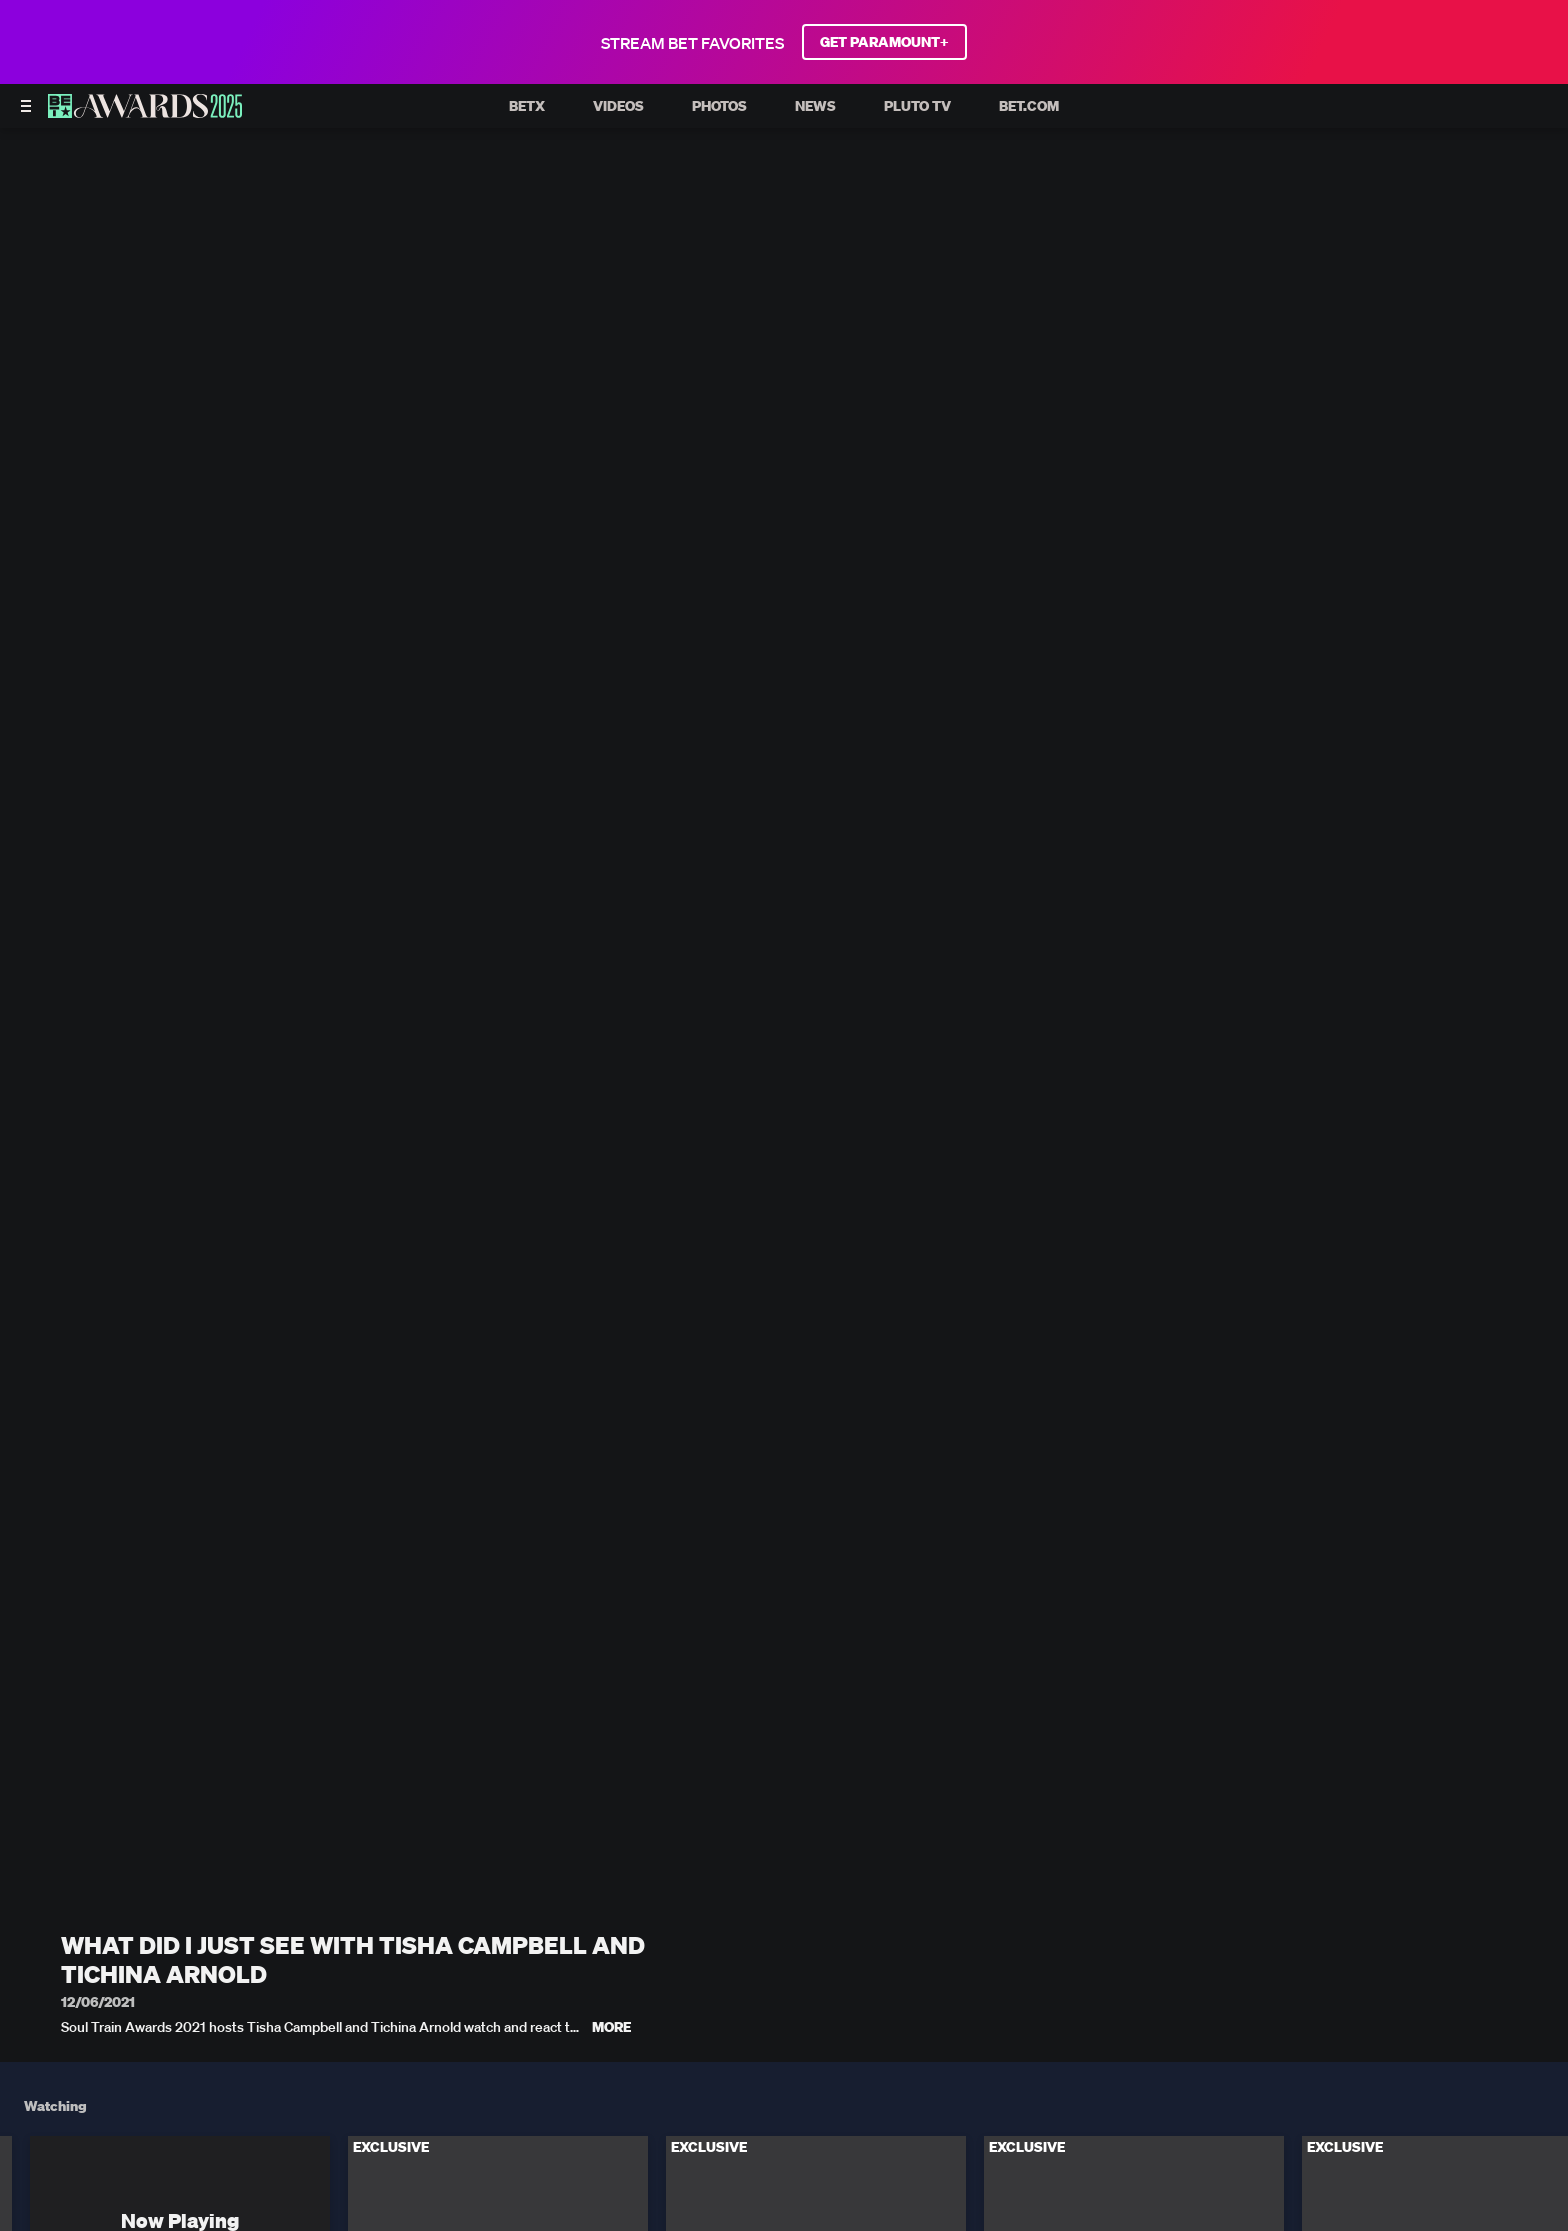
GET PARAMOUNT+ (884, 42)
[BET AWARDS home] (145, 112)
